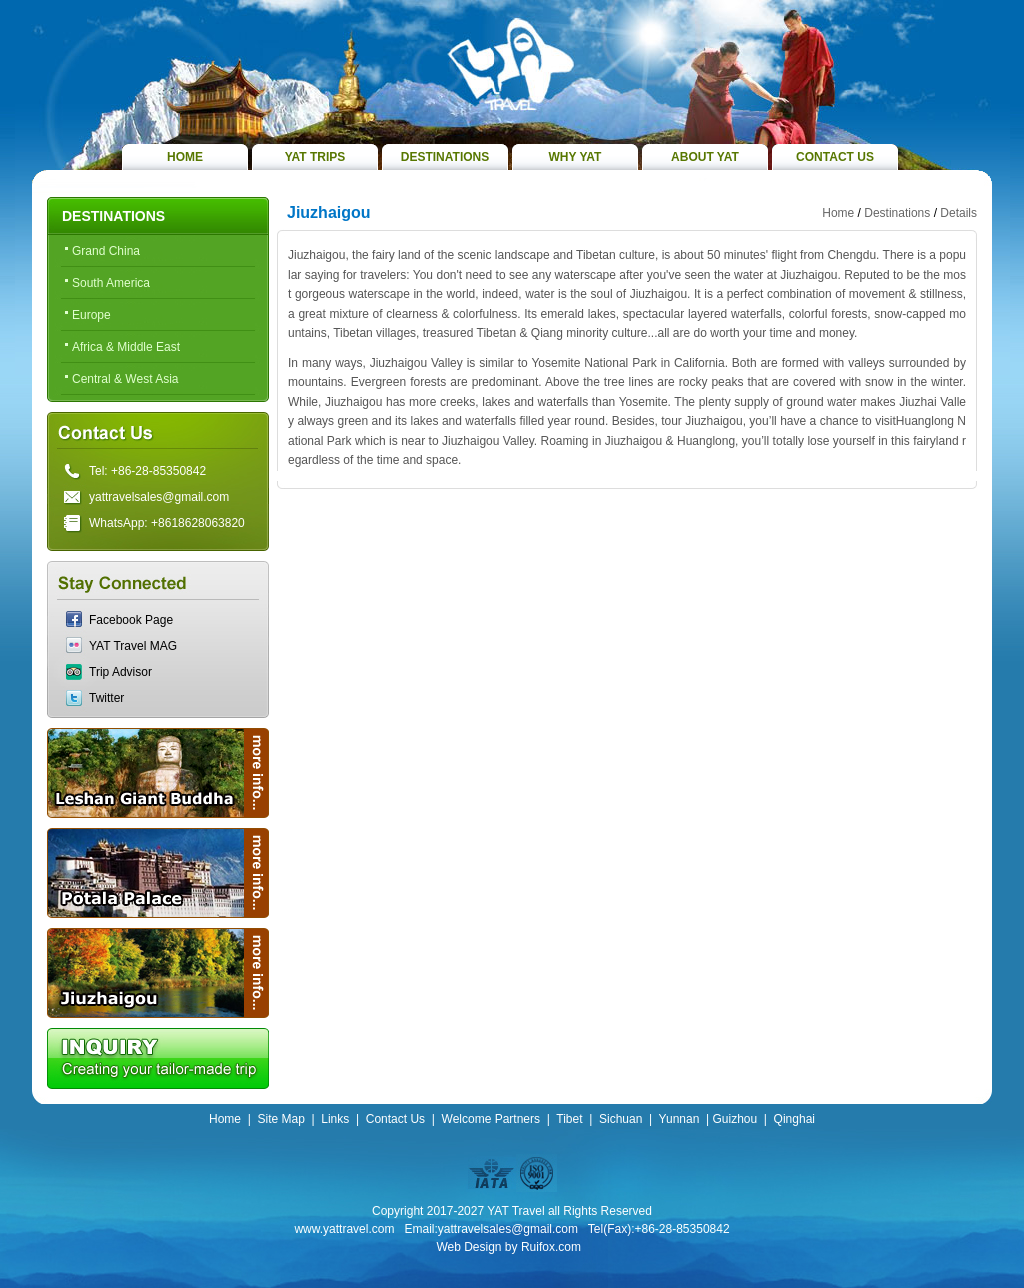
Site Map (280, 1119)
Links (335, 1119)
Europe (91, 315)
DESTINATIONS (445, 157)
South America (111, 283)
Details (958, 213)
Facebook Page (131, 620)
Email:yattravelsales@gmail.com (491, 1229)
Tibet (569, 1119)
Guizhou (734, 1119)
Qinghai (794, 1119)
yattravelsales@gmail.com (159, 497)
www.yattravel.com (344, 1229)
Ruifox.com (551, 1247)
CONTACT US (835, 157)
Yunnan (679, 1119)
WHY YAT (575, 157)
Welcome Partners (491, 1119)
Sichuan (620, 1119)
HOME (185, 157)
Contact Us (395, 1119)
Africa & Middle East (126, 347)
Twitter (106, 698)
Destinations (897, 213)
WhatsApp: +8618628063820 (167, 523)
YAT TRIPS (315, 157)
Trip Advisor (120, 672)
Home (838, 213)
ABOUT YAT (705, 157)
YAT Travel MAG (133, 646)
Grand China (106, 251)
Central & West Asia (125, 379)
